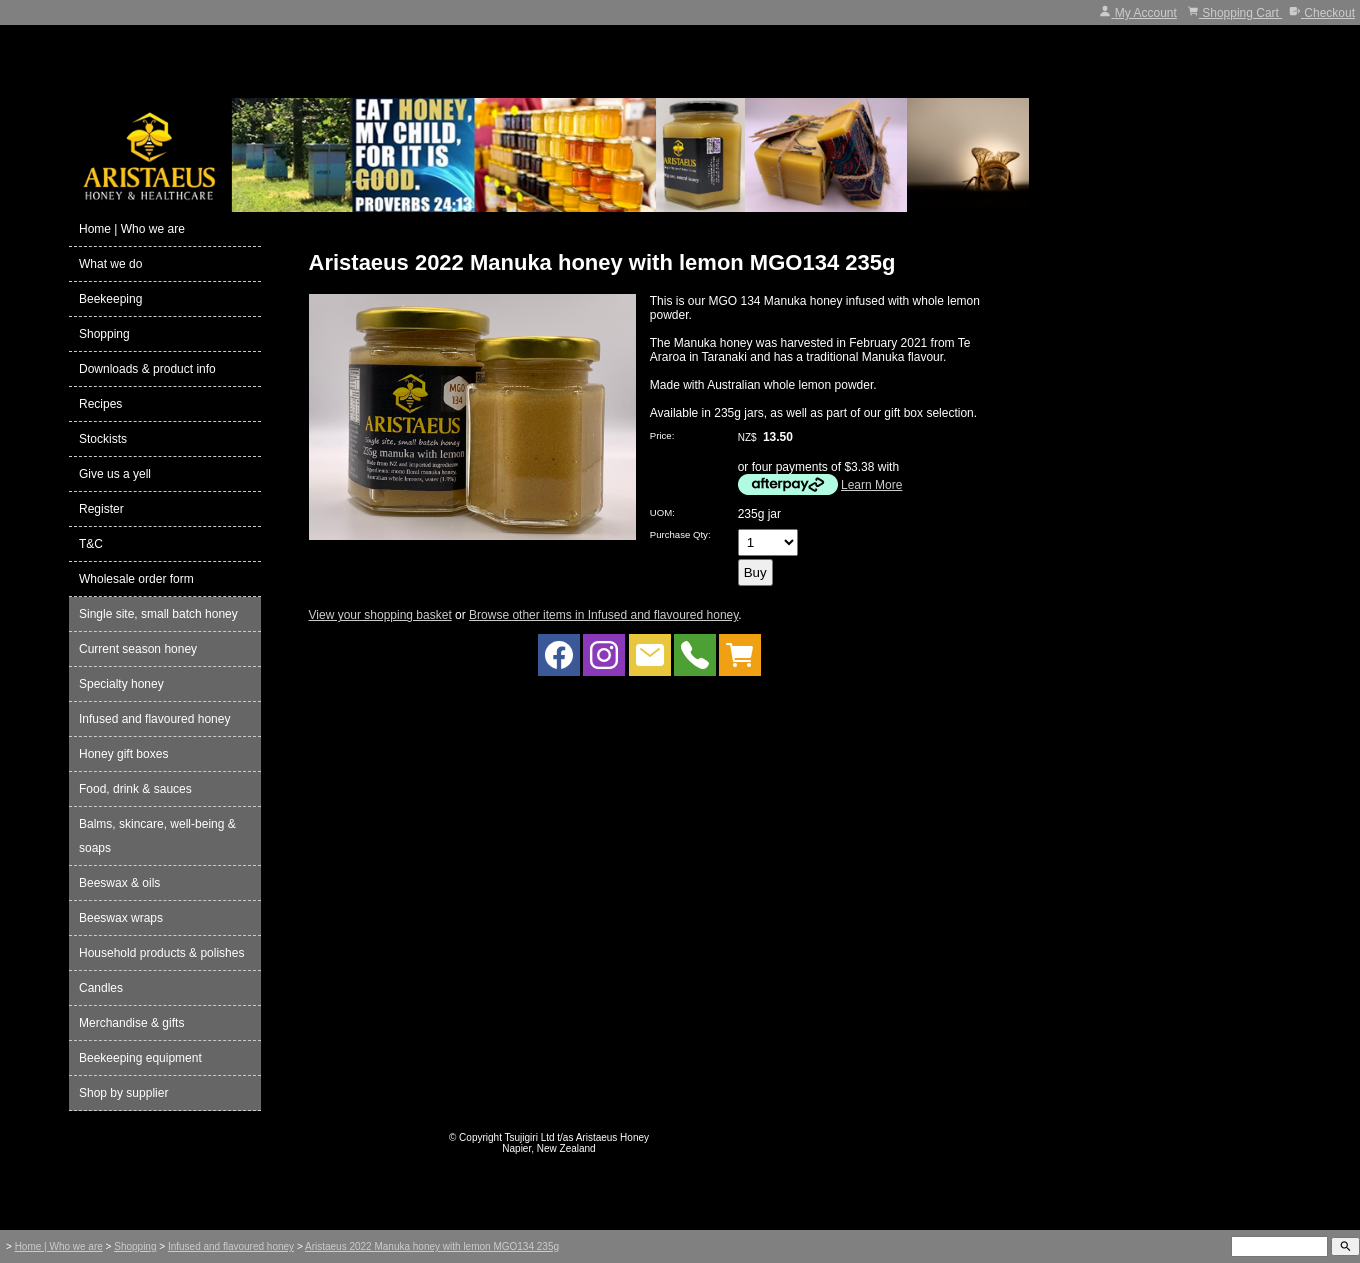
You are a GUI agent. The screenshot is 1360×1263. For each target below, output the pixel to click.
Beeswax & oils (119, 883)
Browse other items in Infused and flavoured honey (603, 615)
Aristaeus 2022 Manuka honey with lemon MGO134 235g (432, 1246)
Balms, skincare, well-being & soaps (157, 836)
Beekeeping (110, 299)
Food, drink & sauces (135, 789)
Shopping (104, 334)
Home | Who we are (132, 229)
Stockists (103, 439)
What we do (110, 264)
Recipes (100, 404)
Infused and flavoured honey (154, 719)
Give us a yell (115, 474)
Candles (101, 988)
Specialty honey (121, 684)
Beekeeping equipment (140, 1058)
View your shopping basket (380, 615)
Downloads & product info (147, 369)
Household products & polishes (161, 953)
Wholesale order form (136, 579)
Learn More (871, 485)
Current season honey (138, 649)
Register (101, 509)
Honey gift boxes (123, 754)
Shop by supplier (123, 1093)
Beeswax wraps (121, 918)
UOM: (662, 512)
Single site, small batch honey (158, 614)
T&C (91, 544)
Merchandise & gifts (131, 1023)
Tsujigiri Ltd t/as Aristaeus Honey (577, 1137)
